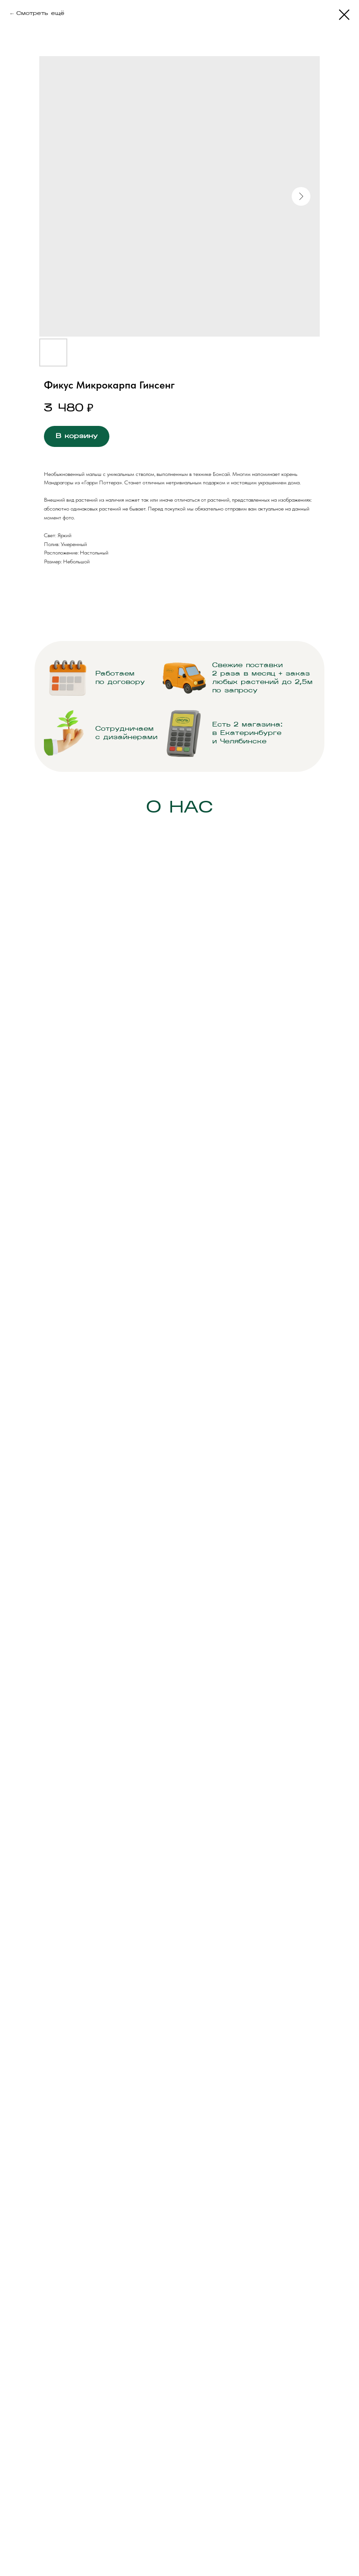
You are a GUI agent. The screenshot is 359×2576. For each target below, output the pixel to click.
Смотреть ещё (40, 13)
